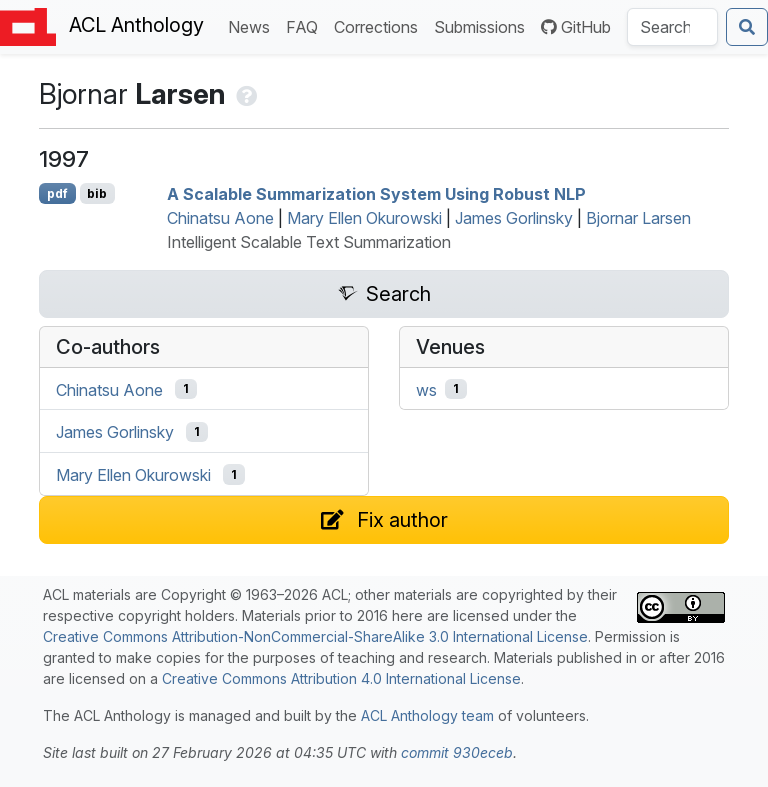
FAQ (306, 25)
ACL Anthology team (427, 715)
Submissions (483, 25)
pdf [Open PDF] (57, 193)
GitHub (576, 27)
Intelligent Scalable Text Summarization (309, 242)
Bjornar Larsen (638, 218)
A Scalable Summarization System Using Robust (376, 194)
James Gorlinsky (514, 218)
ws (426, 389)
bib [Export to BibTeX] (97, 193)
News (253, 25)
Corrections (380, 25)
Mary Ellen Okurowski (364, 218)
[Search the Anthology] (672, 27)
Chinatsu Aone (220, 218)
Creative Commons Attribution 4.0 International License (341, 678)
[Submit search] (747, 27)
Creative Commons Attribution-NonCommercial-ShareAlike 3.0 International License (315, 636)
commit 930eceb (457, 752)
